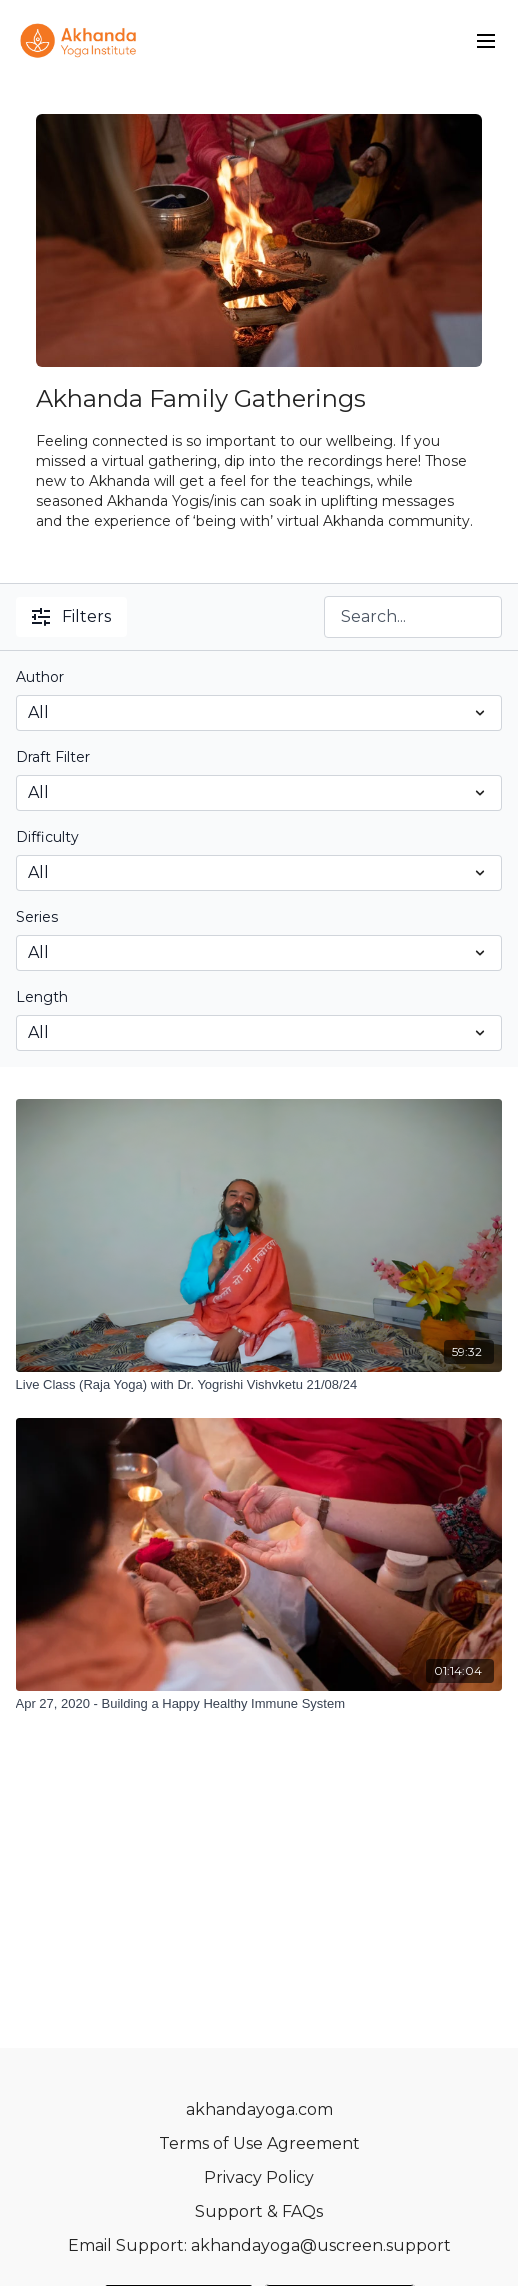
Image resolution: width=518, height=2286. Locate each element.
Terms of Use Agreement (259, 2143)
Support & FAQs (259, 2211)
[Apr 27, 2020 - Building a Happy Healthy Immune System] (259, 1704)
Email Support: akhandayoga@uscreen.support (259, 2245)
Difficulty (47, 837)
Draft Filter (53, 757)
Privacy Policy (259, 2177)
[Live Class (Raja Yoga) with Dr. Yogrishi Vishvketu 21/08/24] (259, 1385)
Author (40, 677)
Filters (71, 616)
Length (42, 997)
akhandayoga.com (259, 2109)
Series (37, 917)
